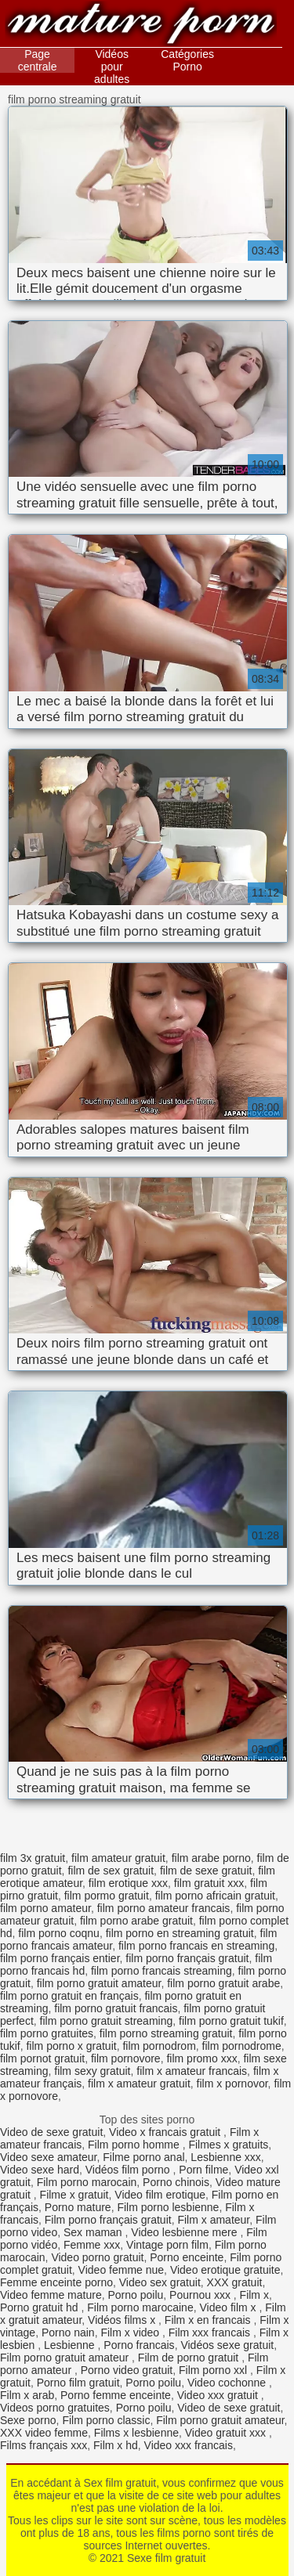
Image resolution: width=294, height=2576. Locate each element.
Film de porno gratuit (189, 2357)
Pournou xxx (201, 2295)
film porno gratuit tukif (231, 2021)
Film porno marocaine (140, 2307)
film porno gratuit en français (69, 1996)
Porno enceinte (186, 2257)
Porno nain (68, 2332)
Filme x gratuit (74, 2194)
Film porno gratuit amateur (66, 2357)
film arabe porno (211, 1858)
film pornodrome (241, 2046)
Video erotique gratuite (225, 2270)
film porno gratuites (46, 2033)
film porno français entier (60, 1958)
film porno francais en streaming (196, 1945)
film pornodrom (158, 2046)
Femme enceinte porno (56, 2282)
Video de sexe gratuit (51, 2132)
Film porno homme (135, 2144)
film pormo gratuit (106, 1895)
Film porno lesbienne (168, 2207)
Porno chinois (176, 2182)
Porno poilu (135, 2295)
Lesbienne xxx (226, 2157)
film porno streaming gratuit (166, 2033)
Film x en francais (209, 2320)
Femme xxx (92, 2245)
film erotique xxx (128, 1883)
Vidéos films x (123, 2320)
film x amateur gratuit (139, 2083)
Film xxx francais (211, 2332)
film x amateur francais (191, 2071)
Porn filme (203, 2169)
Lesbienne (71, 2345)
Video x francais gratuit (166, 2132)
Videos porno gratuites (55, 2407)
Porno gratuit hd (41, 2307)
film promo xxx (201, 2058)
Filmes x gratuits (228, 2144)
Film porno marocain (87, 2182)
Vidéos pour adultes (111, 66)
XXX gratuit (235, 2282)
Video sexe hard (39, 2169)
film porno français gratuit (187, 1958)
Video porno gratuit (97, 2257)
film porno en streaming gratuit (180, 1933)
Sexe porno (28, 2420)
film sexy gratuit (92, 2071)
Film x (254, 2295)
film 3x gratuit (32, 1858)
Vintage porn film (167, 2245)
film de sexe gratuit (206, 1870)
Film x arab (27, 2395)
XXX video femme (44, 2432)
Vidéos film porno (129, 2169)
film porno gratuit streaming (106, 2021)
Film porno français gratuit (108, 2219)
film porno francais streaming (161, 1970)
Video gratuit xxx (227, 2432)
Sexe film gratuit (141, 25)
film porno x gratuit (71, 2046)
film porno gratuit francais (115, 2008)
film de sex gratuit (110, 1870)
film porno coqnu (59, 1933)
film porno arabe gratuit (136, 1920)
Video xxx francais (188, 2445)
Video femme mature (51, 2295)
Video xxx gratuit (219, 2395)
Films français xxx (43, 2445)
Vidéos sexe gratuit (227, 2345)
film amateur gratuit (118, 1858)
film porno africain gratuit (215, 1895)
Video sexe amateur (48, 2157)
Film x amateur (213, 2219)
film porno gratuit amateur (99, 1983)
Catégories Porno (187, 60)
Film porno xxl (214, 2370)
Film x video (131, 2332)
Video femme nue (121, 2270)
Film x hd (115, 2445)
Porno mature (78, 2207)
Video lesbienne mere (185, 2232)
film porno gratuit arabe (223, 1983)
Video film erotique (159, 2194)
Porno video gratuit (127, 2370)
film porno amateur (45, 1908)
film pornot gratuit (42, 2058)
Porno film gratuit (78, 2382)
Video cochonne (228, 2382)
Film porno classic (106, 2420)
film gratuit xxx (209, 1883)
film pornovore (126, 2058)
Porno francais (138, 2345)
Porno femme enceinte (115, 2395)
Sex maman (94, 2232)
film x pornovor (232, 2083)
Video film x (229, 2307)
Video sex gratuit (160, 2282)
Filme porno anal (143, 2157)
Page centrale (37, 60)
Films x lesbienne (136, 2432)
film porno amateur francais (163, 1908)
